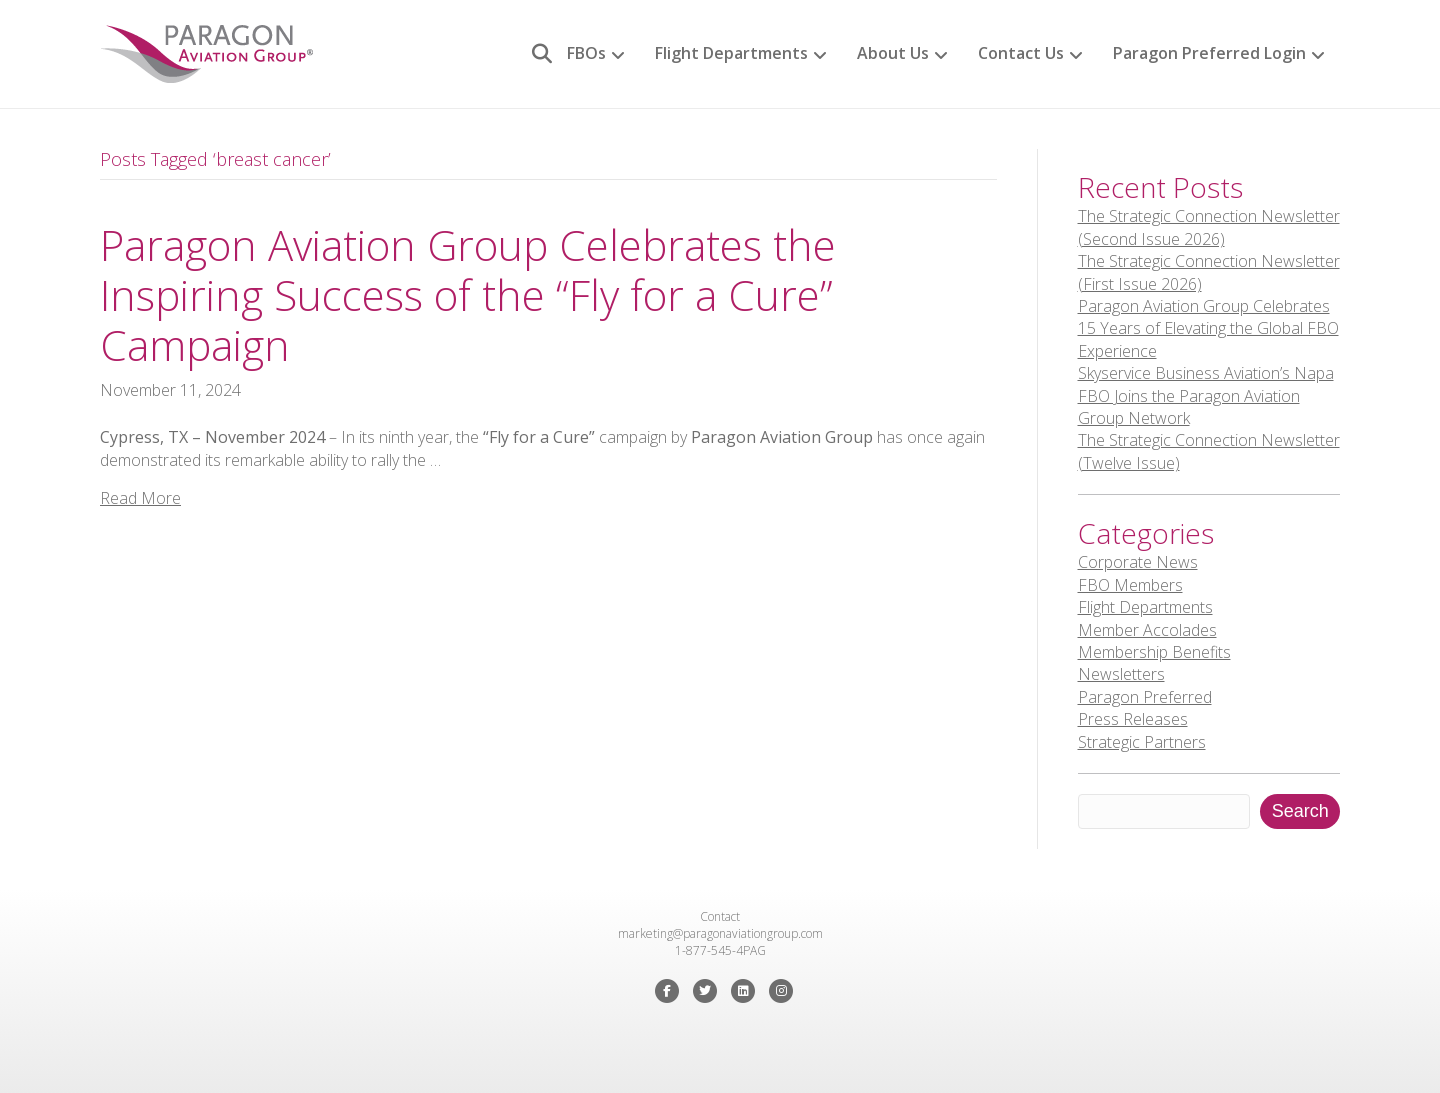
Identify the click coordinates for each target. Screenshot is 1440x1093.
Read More (140, 498)
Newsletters (1121, 674)
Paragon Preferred (1145, 697)
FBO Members (1130, 585)
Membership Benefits (1154, 652)
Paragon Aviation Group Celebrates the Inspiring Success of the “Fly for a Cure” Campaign (468, 295)
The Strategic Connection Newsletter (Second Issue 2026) (1209, 227)
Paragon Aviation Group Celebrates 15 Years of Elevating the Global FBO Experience (1208, 328)
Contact (720, 916)
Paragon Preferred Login (1209, 53)
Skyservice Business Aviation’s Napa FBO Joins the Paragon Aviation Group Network (1206, 395)
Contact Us (1021, 53)
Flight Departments (731, 53)
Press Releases (1133, 719)
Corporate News (1138, 562)
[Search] (534, 54)
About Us (893, 53)
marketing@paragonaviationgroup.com (720, 933)
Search (1300, 811)
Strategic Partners (1142, 742)
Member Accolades (1147, 630)
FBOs (586, 53)
